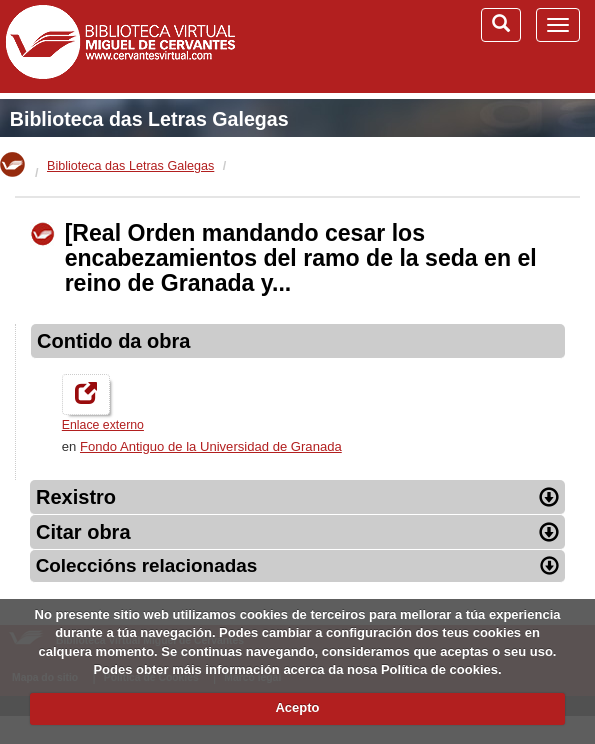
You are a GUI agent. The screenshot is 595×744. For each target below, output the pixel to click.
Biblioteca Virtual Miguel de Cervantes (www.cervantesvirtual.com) (120, 46)
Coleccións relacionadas (298, 565)
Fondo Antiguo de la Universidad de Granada (211, 446)
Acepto (297, 707)
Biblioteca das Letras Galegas (149, 119)
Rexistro (297, 497)
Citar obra (297, 532)
